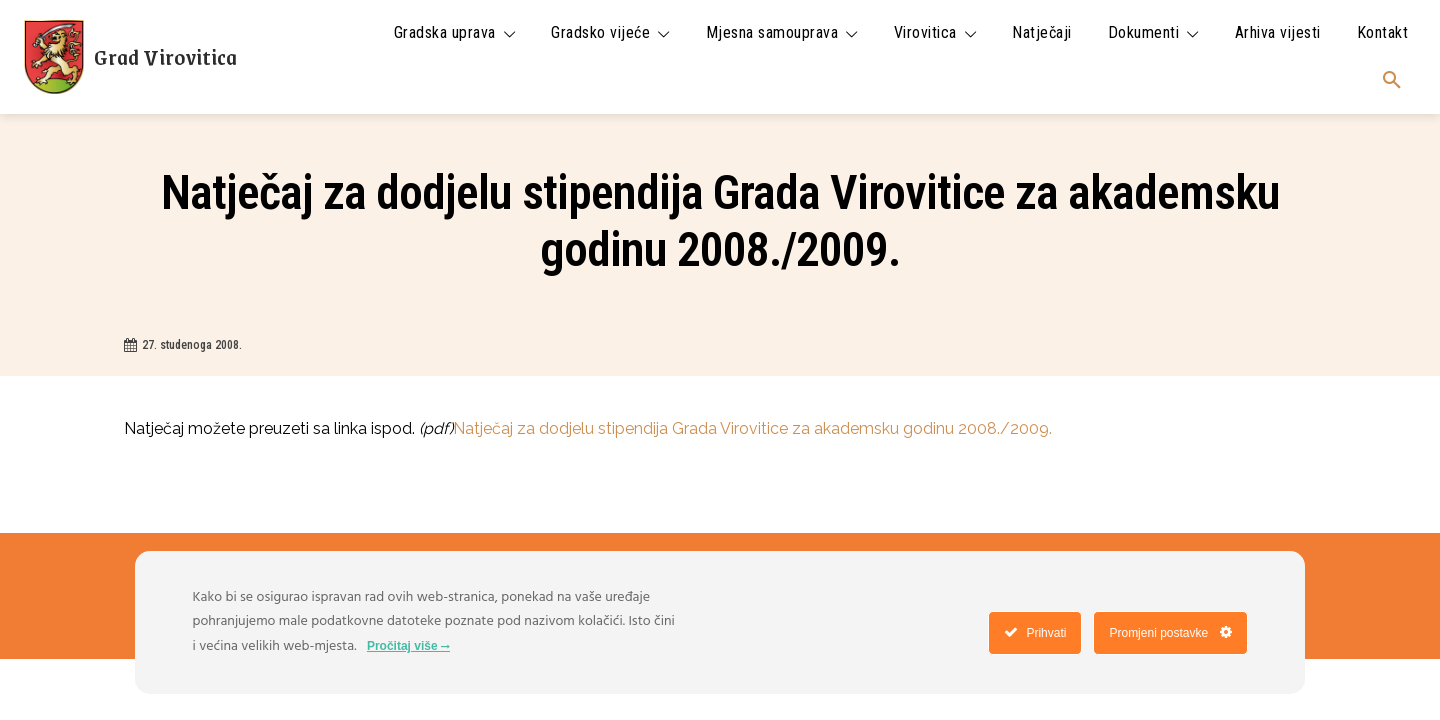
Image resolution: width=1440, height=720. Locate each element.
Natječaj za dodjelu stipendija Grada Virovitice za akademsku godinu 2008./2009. (752, 428)
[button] (1392, 81)
